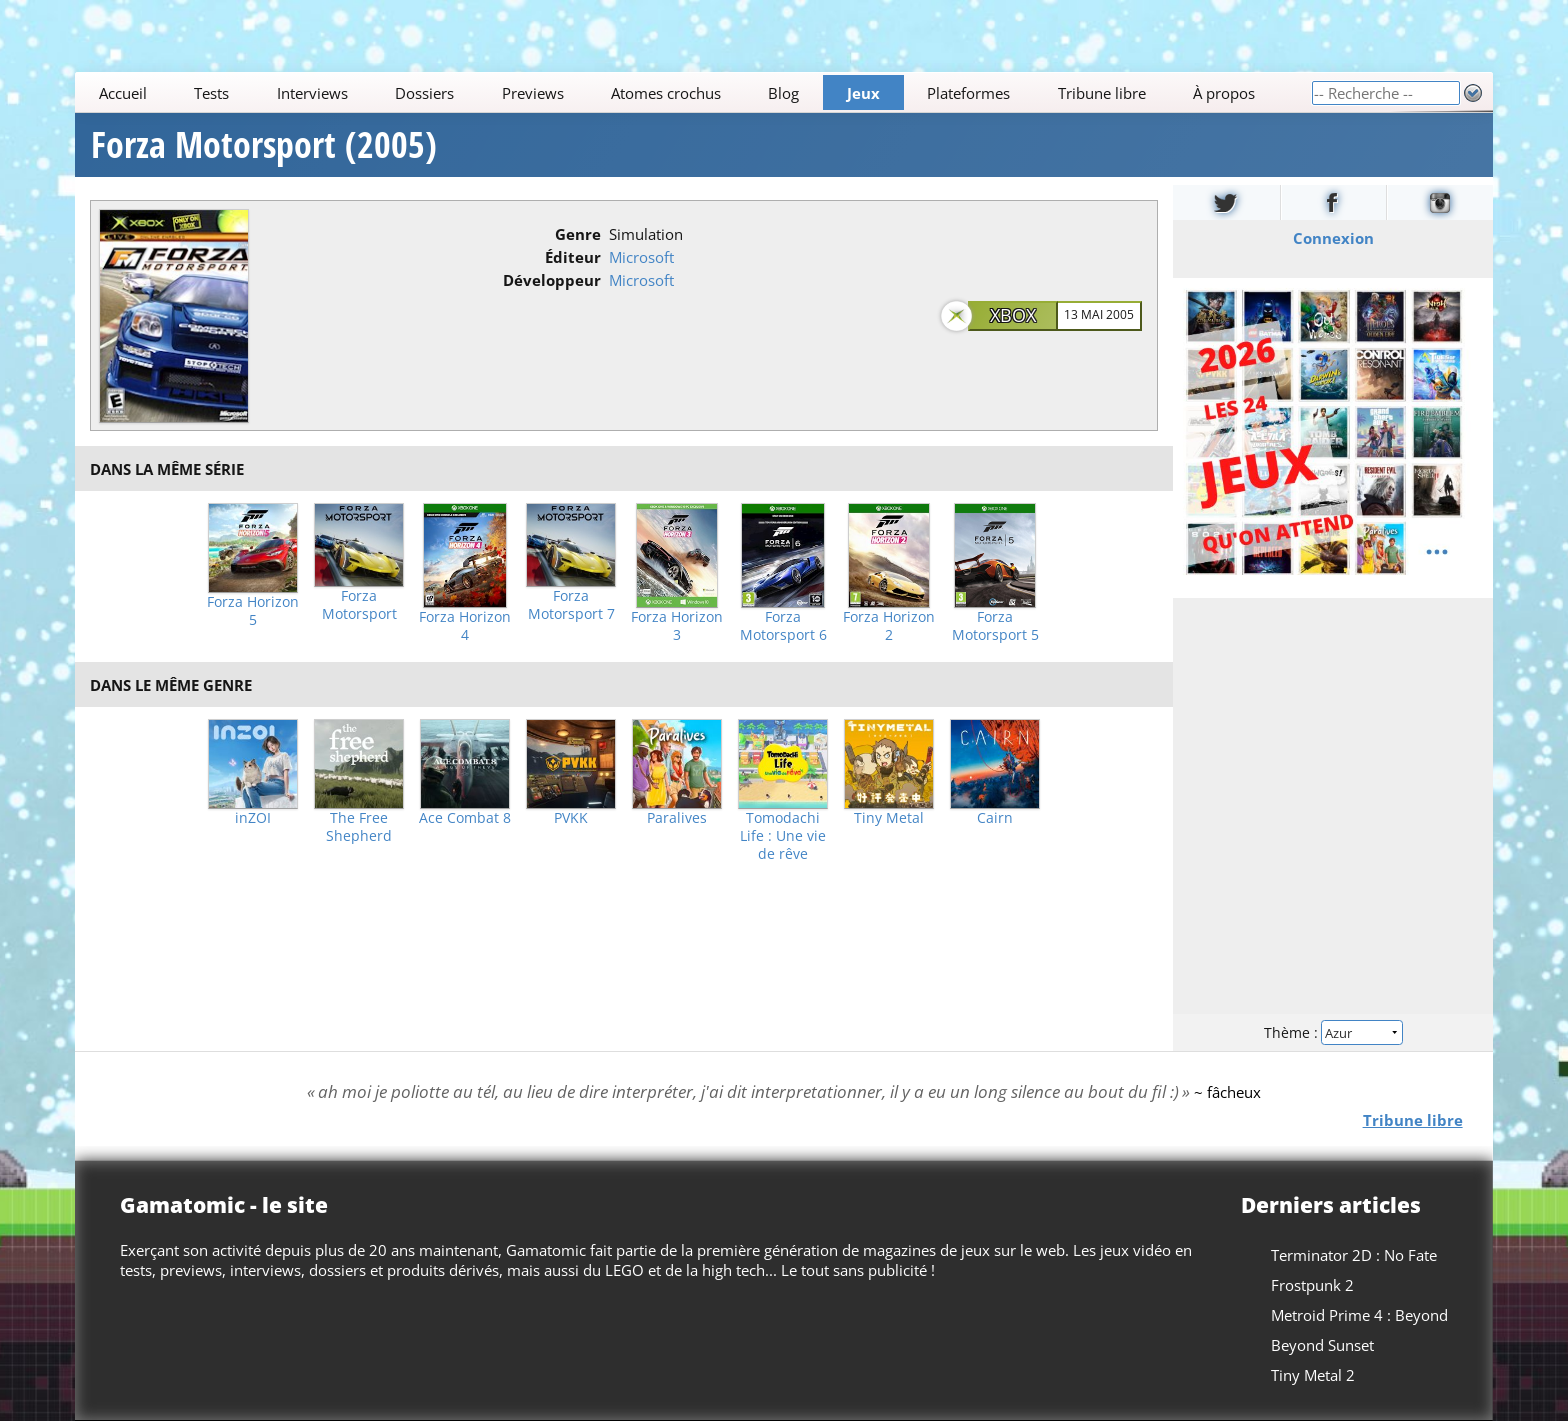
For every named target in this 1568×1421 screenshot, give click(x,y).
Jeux (863, 93)
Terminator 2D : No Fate (1354, 1255)
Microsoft (641, 257)
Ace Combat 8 (465, 818)
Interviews (312, 93)
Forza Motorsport (359, 605)
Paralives (677, 818)
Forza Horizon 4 (465, 626)
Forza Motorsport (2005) (264, 145)
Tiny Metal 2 (1313, 1375)
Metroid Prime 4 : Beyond (1359, 1315)
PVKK (571, 818)
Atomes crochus (666, 93)
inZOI (253, 818)
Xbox (1013, 315)
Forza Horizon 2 (889, 626)
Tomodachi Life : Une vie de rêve (783, 836)
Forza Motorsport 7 (571, 605)
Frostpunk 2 (1312, 1285)
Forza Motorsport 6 (783, 626)
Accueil (123, 93)
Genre (578, 234)
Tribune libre (1102, 93)
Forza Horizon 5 (253, 611)
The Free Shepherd (359, 827)
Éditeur (573, 257)
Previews (533, 93)
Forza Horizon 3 (677, 626)
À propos (1224, 93)
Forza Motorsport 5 (995, 626)
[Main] (693, 92)
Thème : (1333, 1032)
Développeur (552, 280)
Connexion (1332, 238)
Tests (211, 93)
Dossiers (424, 93)
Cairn (995, 818)
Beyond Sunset (1322, 1345)
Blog (784, 93)
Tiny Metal (889, 818)
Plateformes (969, 93)
